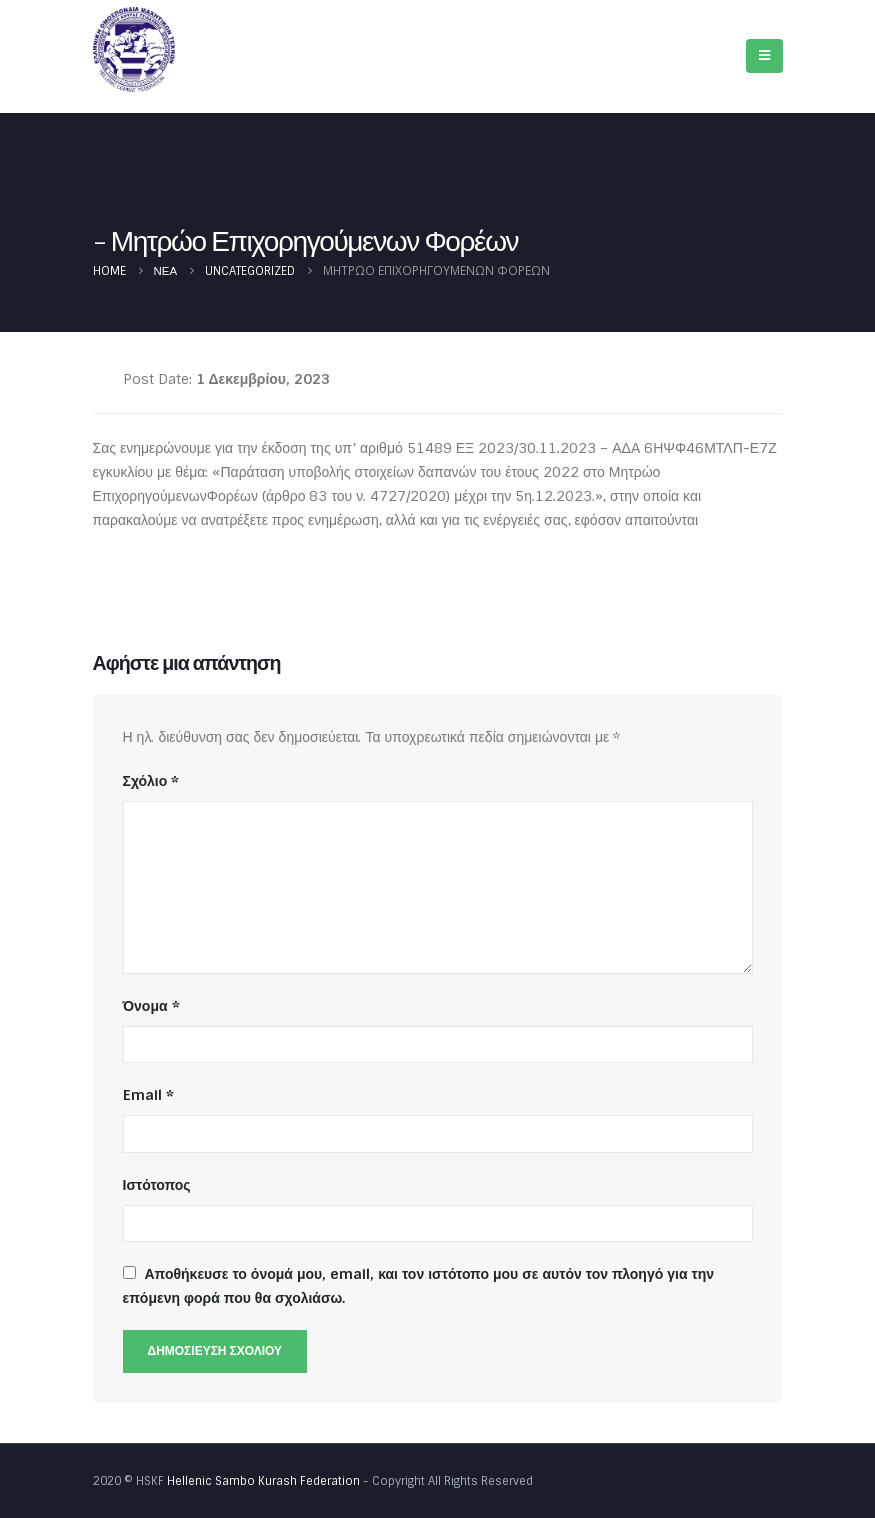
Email (148, 1095)
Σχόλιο (151, 781)
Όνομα (151, 1006)
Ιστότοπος (157, 1185)
